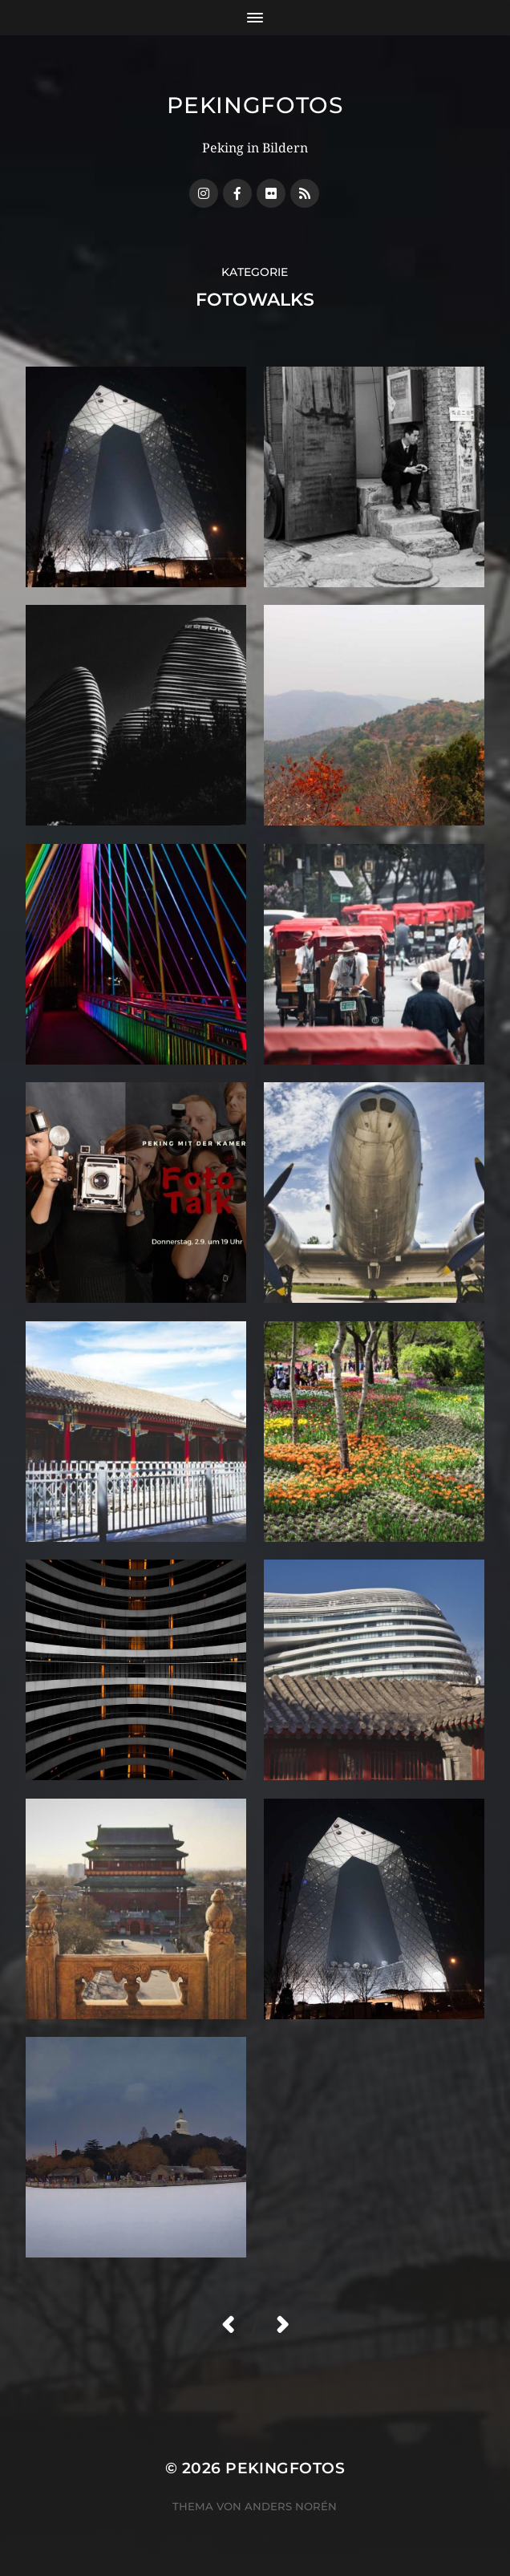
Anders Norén (291, 2506)
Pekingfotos (255, 105)
